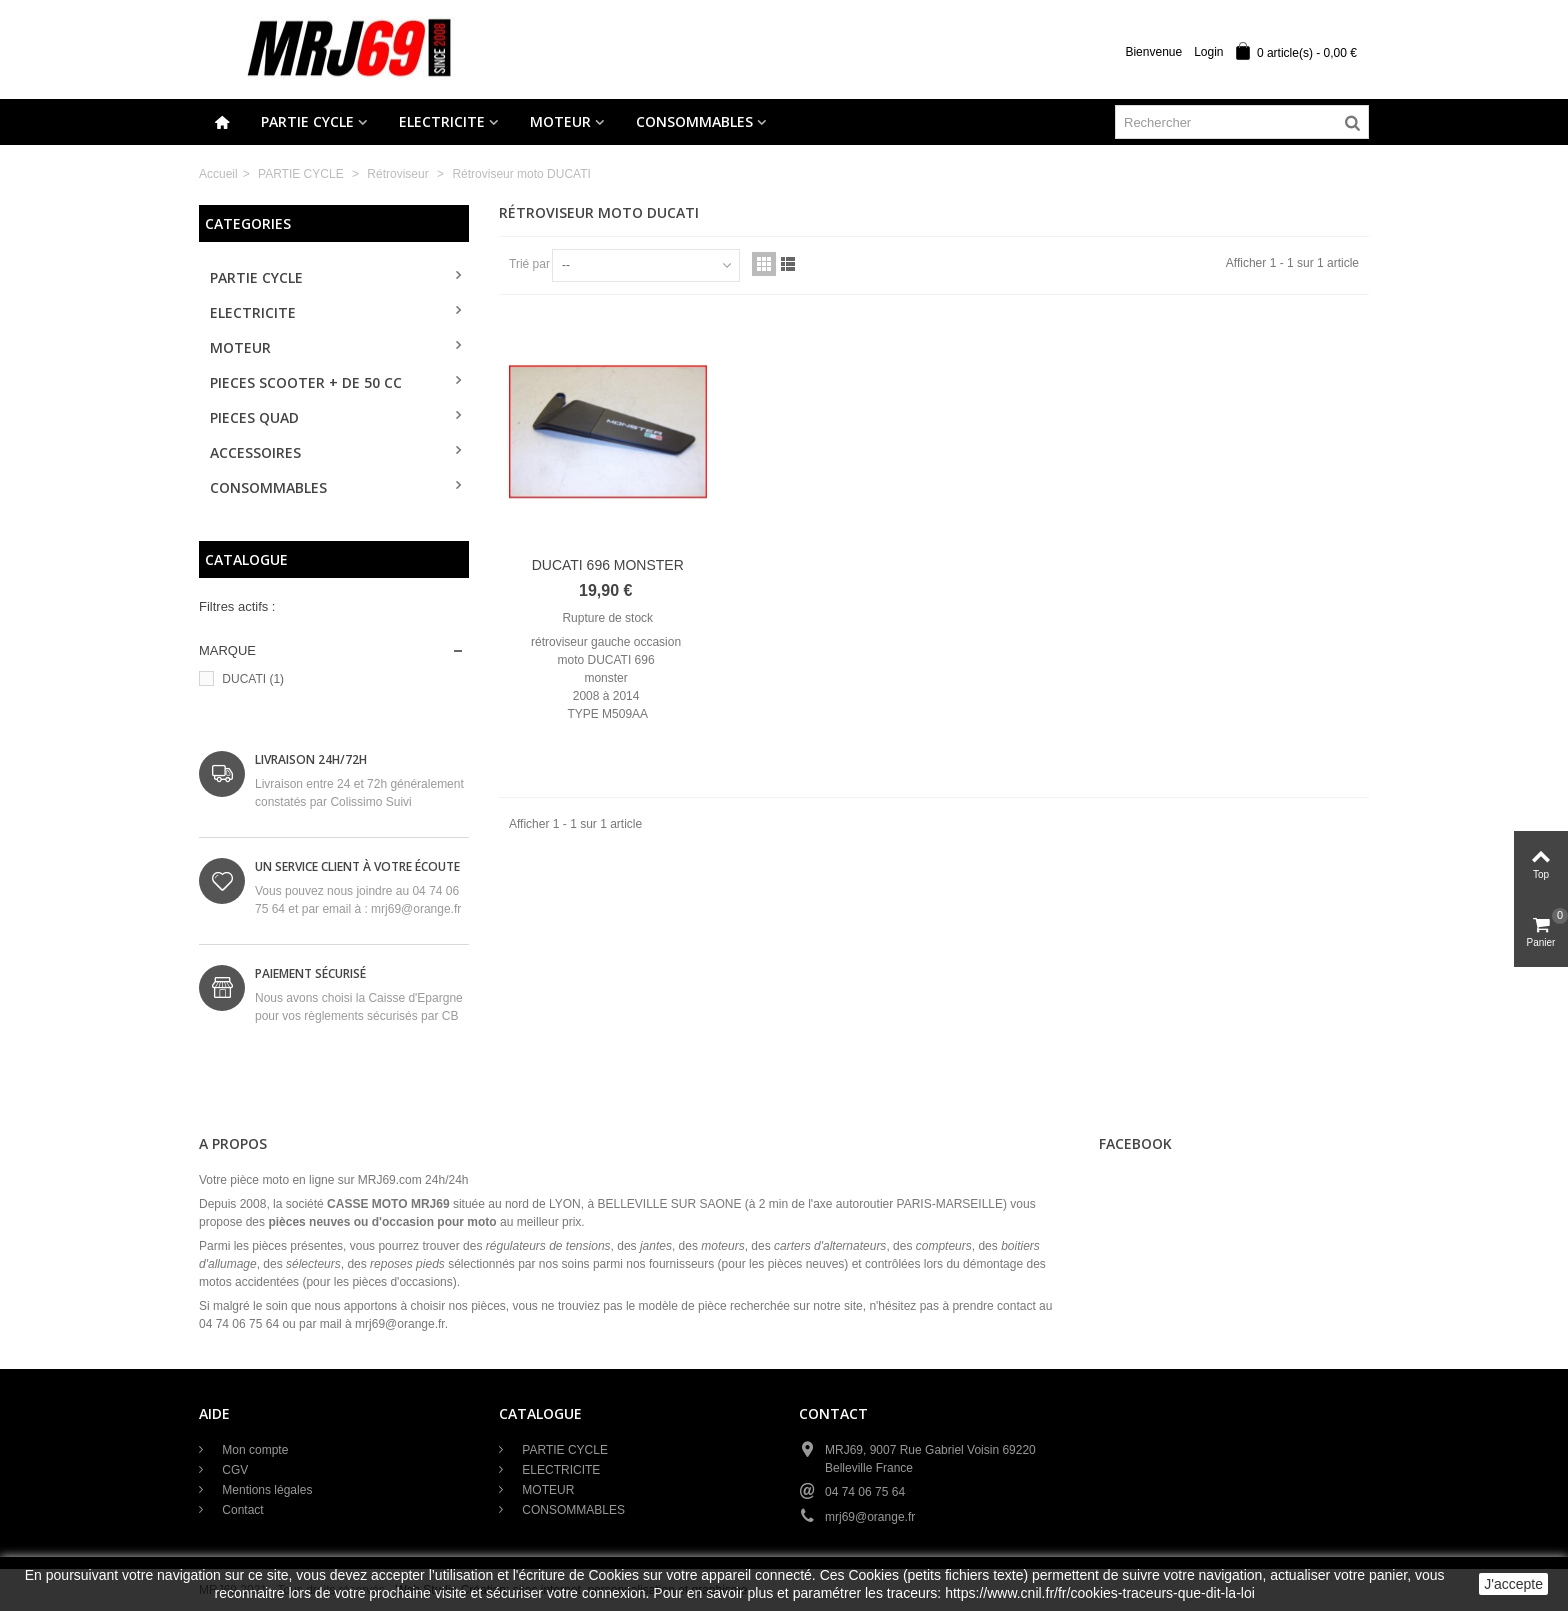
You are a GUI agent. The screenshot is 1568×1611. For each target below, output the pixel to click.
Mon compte (253, 1450)
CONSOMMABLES (694, 121)
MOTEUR (560, 121)
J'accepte (1513, 1584)
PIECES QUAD (254, 417)
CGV (233, 1470)
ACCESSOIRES (255, 452)
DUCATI (253, 679)
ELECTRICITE (442, 121)
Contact (241, 1510)
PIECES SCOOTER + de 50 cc (306, 382)
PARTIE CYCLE (307, 121)
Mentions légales (265, 1490)
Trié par (529, 264)
